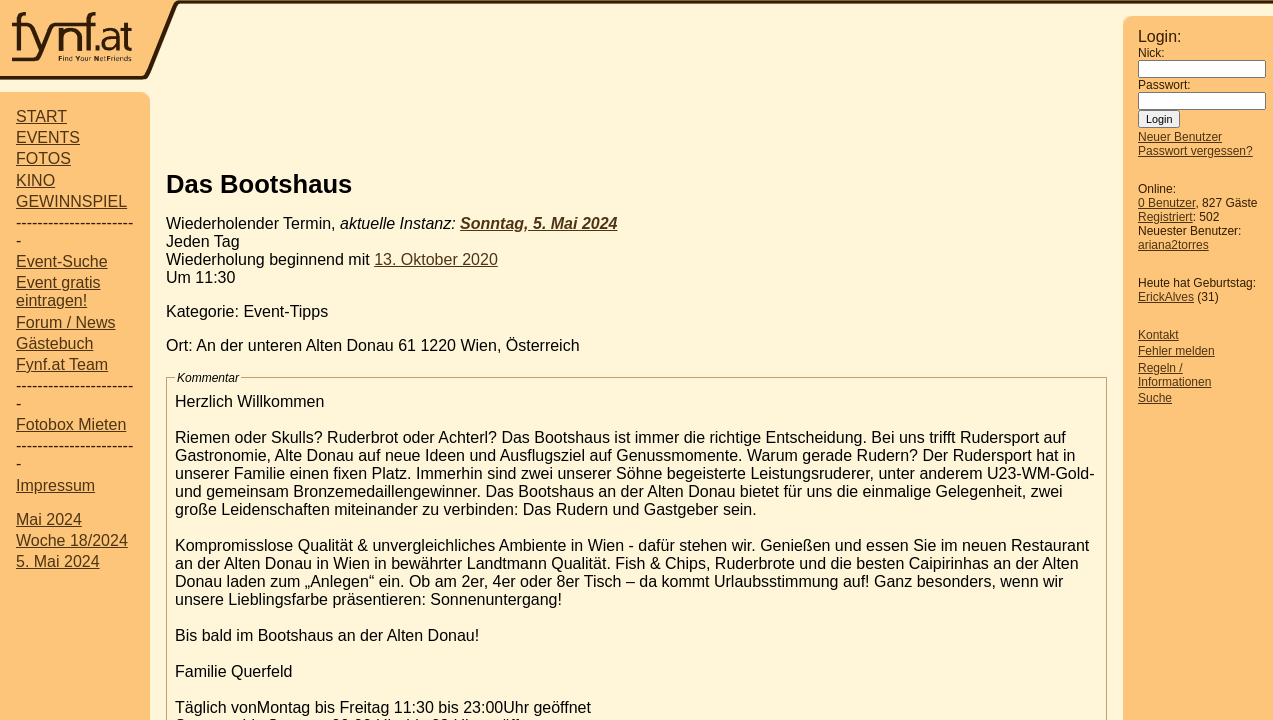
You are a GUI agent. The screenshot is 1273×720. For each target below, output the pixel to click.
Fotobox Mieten (71, 424)
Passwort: (1164, 85)
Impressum (55, 485)
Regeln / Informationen (1174, 375)
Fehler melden (1176, 351)
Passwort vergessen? (1195, 151)
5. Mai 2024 (58, 561)
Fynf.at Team (62, 364)
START (41, 116)
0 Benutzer (1166, 203)
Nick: (1151, 53)
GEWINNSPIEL (71, 201)
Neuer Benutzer (1180, 137)
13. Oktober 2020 (436, 259)
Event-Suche (62, 261)
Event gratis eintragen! (58, 291)
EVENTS (48, 137)
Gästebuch (54, 343)
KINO (35, 180)
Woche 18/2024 (72, 540)
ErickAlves (1166, 297)
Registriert (1165, 217)
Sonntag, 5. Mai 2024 (538, 223)
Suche (1155, 398)
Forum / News (66, 322)
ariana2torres (1173, 245)
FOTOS (43, 158)
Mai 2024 (49, 519)
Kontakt (1158, 335)
